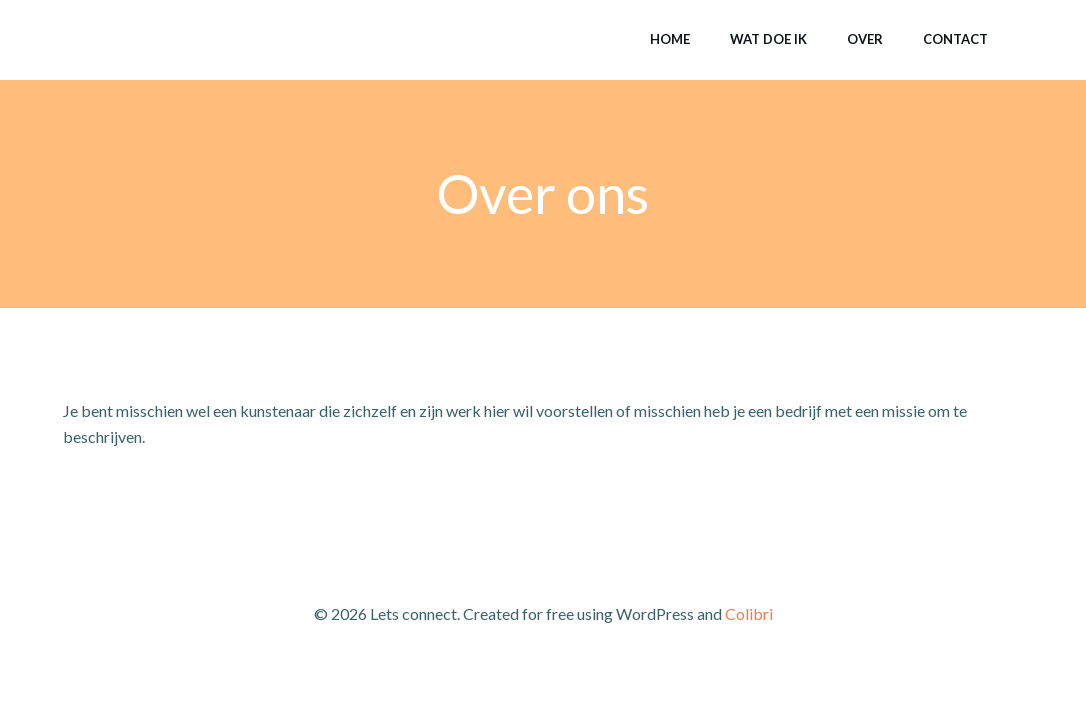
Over (865, 39)
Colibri (749, 613)
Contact (955, 39)
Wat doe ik (768, 39)
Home (670, 39)
